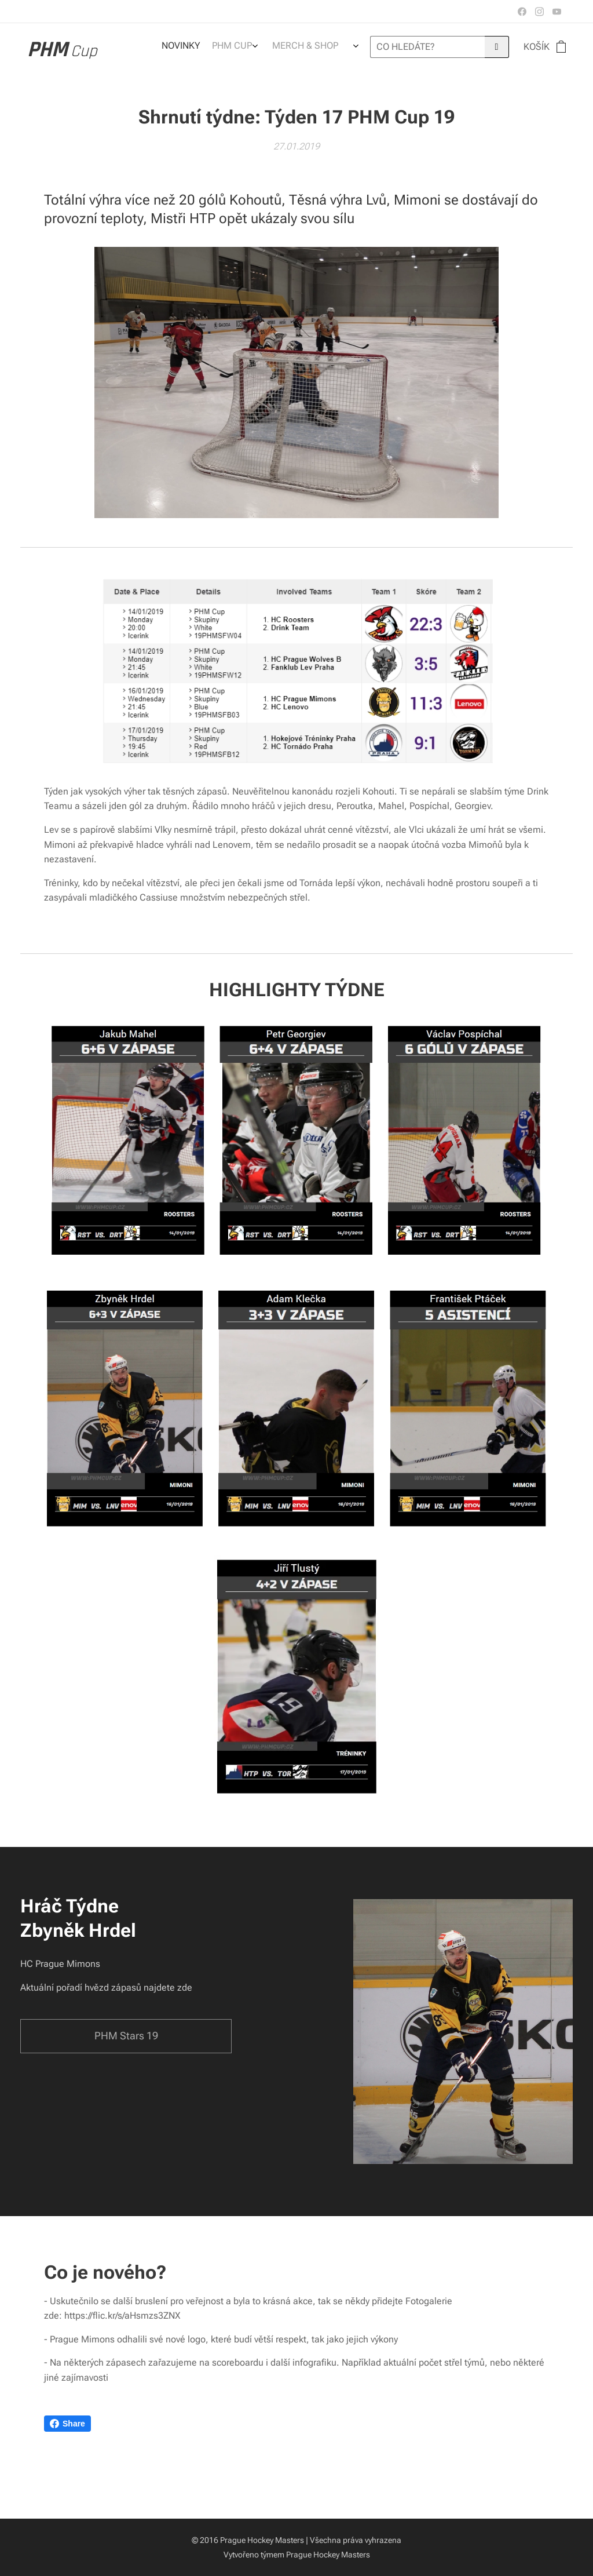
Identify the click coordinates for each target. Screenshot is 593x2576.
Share (67, 2423)
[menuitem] (284, 46)
